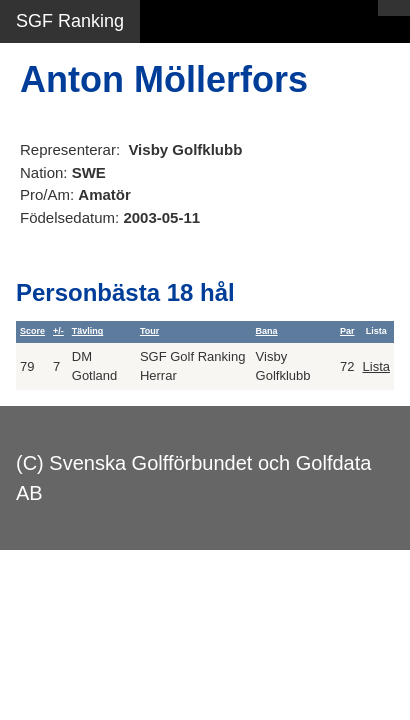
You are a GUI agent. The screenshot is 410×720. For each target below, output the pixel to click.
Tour (149, 331)
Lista (376, 366)
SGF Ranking (70, 21)
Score (32, 331)
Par (347, 331)
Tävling (88, 331)
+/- (58, 331)
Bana (267, 331)
